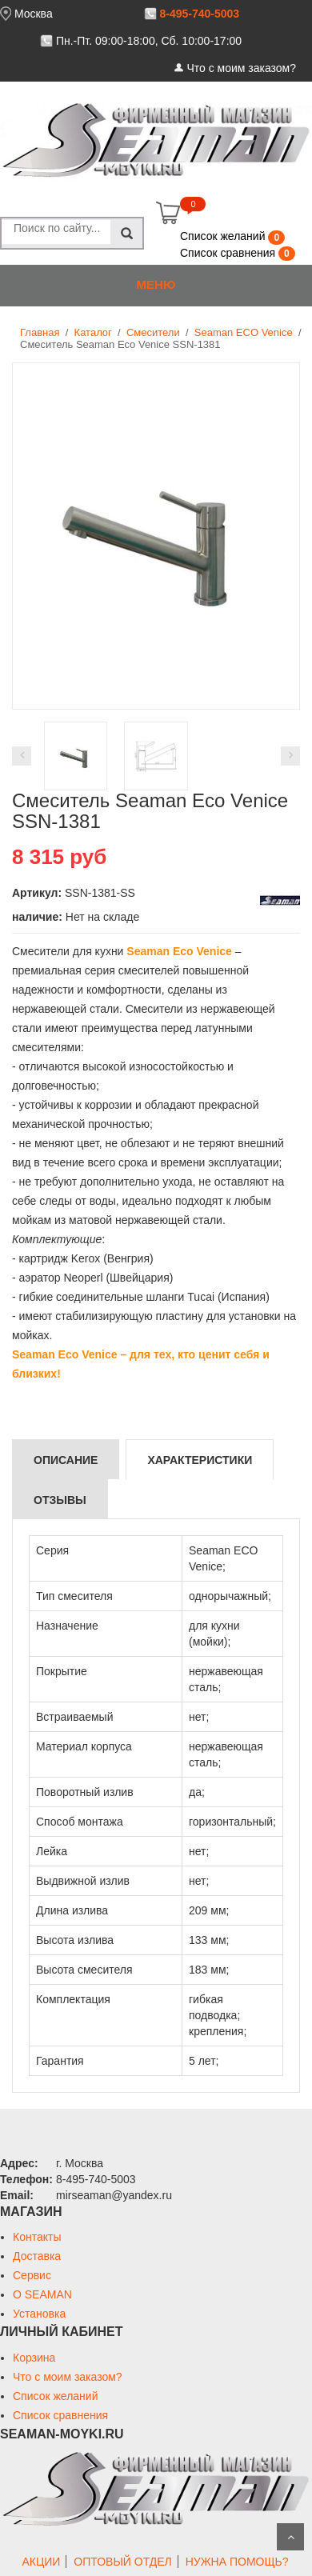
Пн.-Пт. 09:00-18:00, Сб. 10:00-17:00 (149, 40)
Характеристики (199, 1460)
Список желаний (224, 236)
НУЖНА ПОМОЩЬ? (237, 2561)
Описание (66, 1460)
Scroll (290, 2536)
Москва (33, 13)
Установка (39, 2313)
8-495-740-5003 (199, 13)
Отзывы (60, 1500)
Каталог (93, 332)
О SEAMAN (42, 2294)
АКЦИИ (41, 2561)
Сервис (32, 2275)
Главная (39, 332)
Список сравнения (229, 252)
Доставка (37, 2256)
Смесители (153, 332)
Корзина (34, 2357)
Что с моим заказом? (241, 68)
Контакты (37, 2236)
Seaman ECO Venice (243, 332)
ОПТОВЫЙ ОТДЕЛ (122, 2561)
